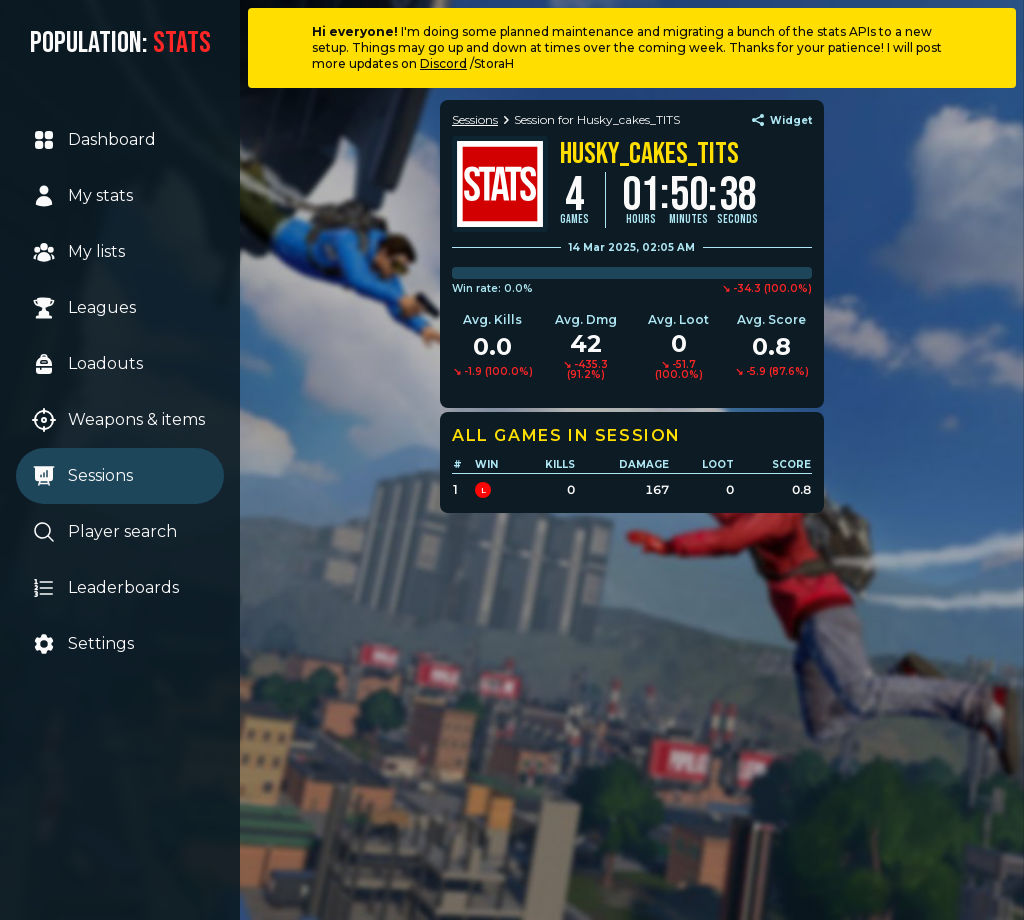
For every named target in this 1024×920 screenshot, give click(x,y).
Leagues (84, 308)
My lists (78, 252)
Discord (443, 63)
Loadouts (87, 364)
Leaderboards (105, 588)
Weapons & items (118, 420)
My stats (82, 196)
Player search (104, 532)
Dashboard (94, 140)
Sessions (82, 476)
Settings (83, 644)
